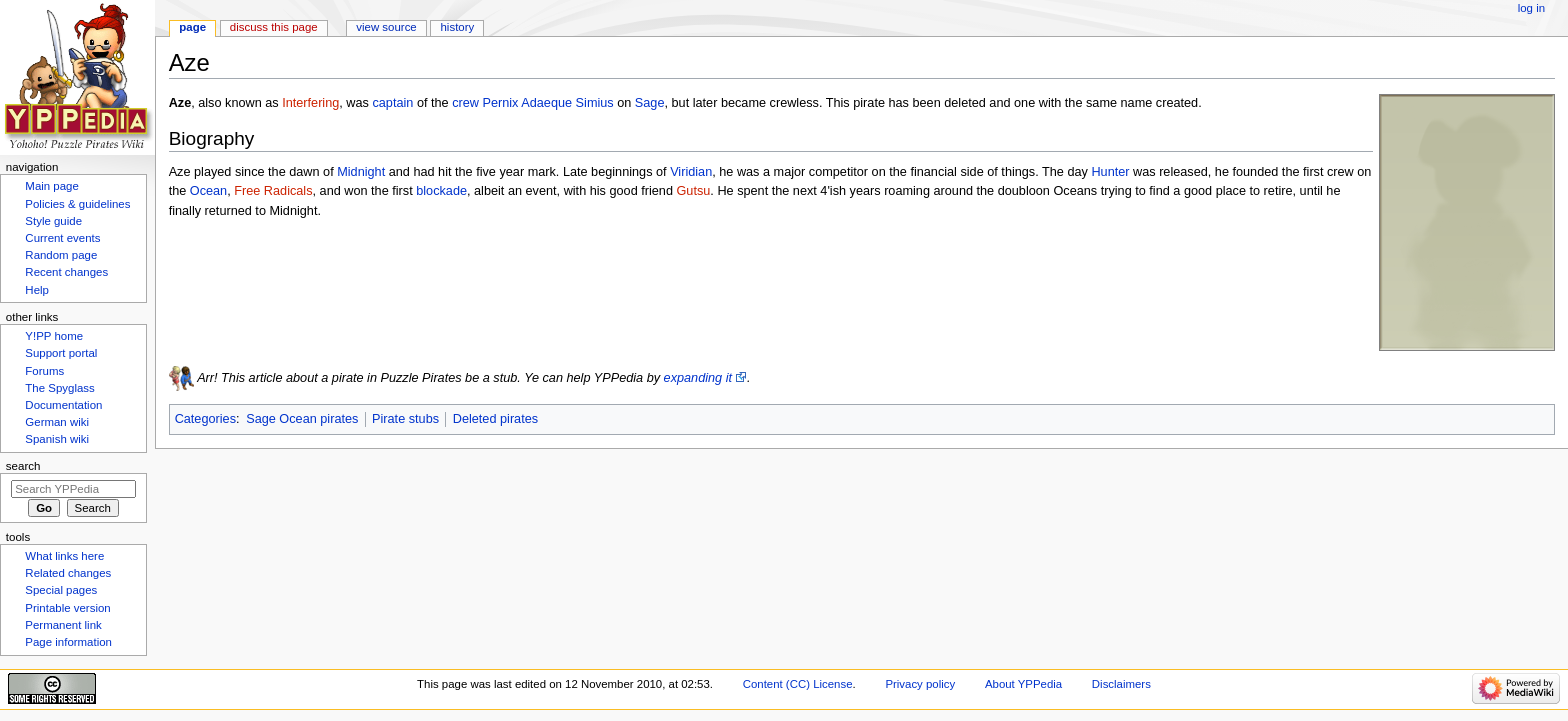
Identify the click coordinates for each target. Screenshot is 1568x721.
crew (465, 103)
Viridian (691, 172)
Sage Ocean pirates (302, 419)
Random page (61, 255)
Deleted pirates (495, 419)
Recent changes (66, 272)
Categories (205, 419)
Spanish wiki (57, 439)
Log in (1531, 8)
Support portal (61, 353)
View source (386, 27)
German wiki (57, 422)
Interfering (310, 103)
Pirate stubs (405, 419)
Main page (52, 186)
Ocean (208, 191)
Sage (650, 103)
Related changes (68, 573)
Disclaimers (1121, 684)
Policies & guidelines (77, 204)
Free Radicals (273, 191)
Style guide (53, 221)
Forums (44, 371)
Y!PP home (54, 336)
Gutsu (693, 191)
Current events (62, 238)
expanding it (698, 378)
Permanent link (63, 625)
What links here (64, 556)
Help (37, 290)
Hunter (1110, 172)
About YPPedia (1023, 684)
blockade (441, 191)
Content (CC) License (798, 684)
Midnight (361, 172)
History (458, 27)
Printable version (67, 608)
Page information (68, 642)
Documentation (63, 405)
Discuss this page (274, 27)
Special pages (61, 590)
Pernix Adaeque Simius (547, 103)
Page (192, 27)
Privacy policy (920, 684)
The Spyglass (59, 388)
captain (392, 103)
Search (23, 466)
